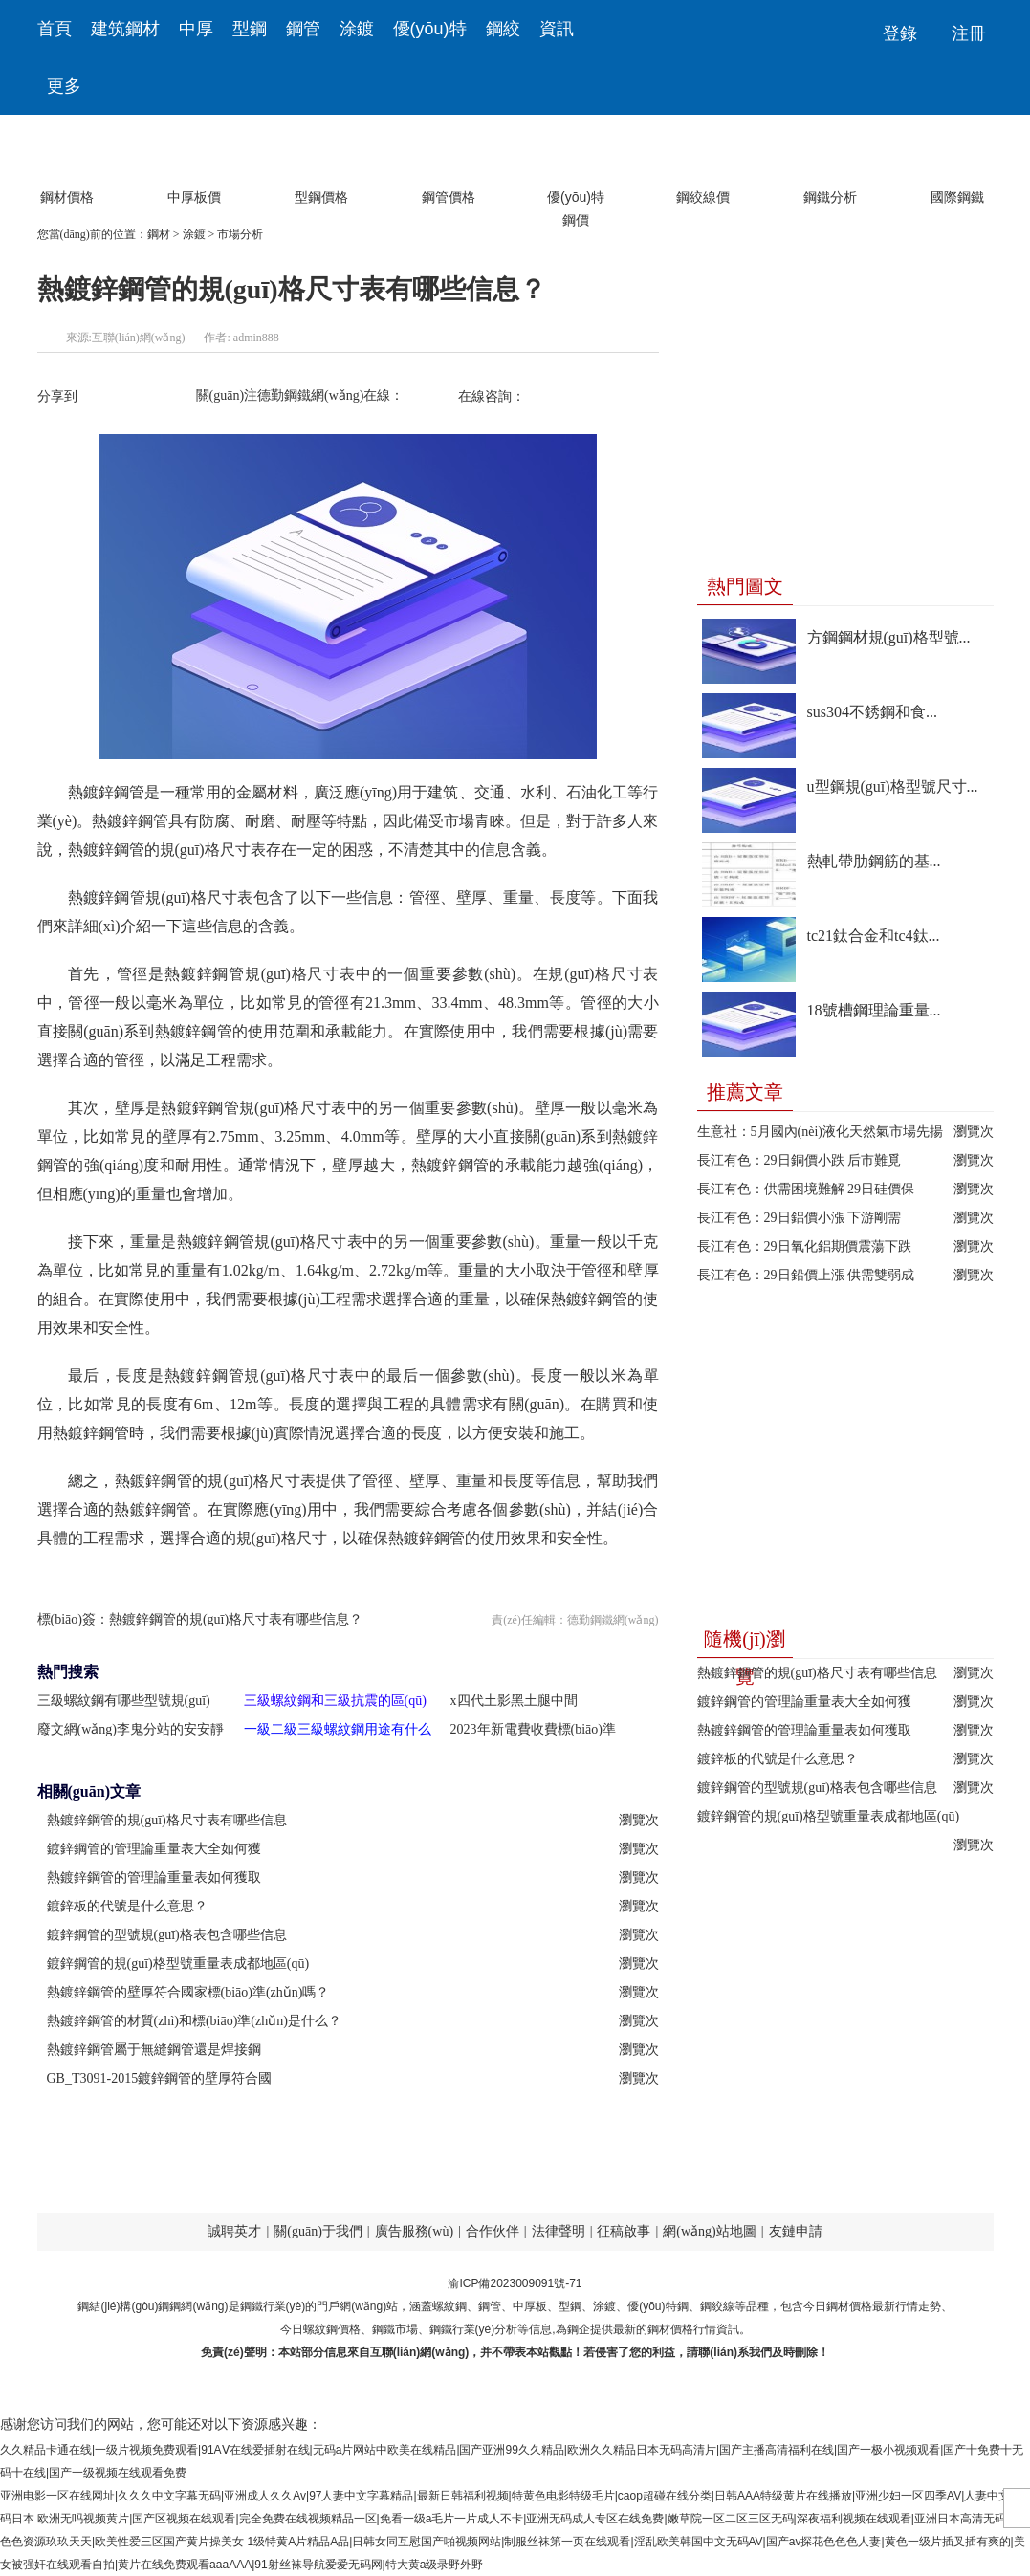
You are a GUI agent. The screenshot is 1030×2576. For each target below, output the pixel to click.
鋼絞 (503, 28)
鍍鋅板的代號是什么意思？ (127, 1906)
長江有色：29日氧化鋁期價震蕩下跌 (804, 1246)
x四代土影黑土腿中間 (514, 1700)
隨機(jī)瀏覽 (744, 1643)
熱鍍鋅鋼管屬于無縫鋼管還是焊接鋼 (154, 2049)
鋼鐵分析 (830, 163)
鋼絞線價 (703, 163)
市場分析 (240, 234)
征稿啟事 (623, 2231)
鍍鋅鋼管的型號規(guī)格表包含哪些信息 (817, 1787)
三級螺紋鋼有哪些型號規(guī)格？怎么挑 (123, 1704)
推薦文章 (745, 1091)
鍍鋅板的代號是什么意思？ (777, 1759)
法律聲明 (558, 2231)
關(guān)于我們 (318, 2231)
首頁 (54, 28)
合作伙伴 (492, 2231)
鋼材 (158, 234)
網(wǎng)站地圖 (709, 2231)
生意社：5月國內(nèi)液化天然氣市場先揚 (820, 1131)
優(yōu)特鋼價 (575, 163)
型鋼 (249, 28)
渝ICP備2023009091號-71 (514, 2283)
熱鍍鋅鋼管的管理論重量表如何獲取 (804, 1730)
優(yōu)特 (430, 28)
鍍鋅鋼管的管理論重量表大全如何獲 (804, 1701)
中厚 (196, 28)
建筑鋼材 (125, 28)
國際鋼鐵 (957, 163)
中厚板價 (194, 163)
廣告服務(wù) (414, 2231)
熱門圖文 (745, 586)
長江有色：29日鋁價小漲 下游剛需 (799, 1218)
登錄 (900, 33)
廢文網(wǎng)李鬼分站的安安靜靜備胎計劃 (130, 1733)
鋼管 (303, 28)
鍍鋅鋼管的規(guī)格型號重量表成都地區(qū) (828, 1816)
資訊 (556, 28)
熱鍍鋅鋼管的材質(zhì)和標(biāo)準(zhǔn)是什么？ (194, 2021)
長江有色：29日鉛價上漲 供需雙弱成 (806, 1275)
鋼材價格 (67, 163)
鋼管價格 (448, 163)
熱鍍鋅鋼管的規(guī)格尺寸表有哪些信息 (817, 1673)
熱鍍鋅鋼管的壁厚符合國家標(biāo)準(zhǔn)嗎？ (188, 1992)
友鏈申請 (795, 2231)
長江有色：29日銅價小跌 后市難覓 (799, 1160)
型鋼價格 (321, 163)
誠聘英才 (234, 2231)
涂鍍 (357, 28)
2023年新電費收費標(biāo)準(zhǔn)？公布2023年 (533, 1733)
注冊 (969, 33)
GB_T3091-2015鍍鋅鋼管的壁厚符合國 (160, 2078)
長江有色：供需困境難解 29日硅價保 (806, 1189)
